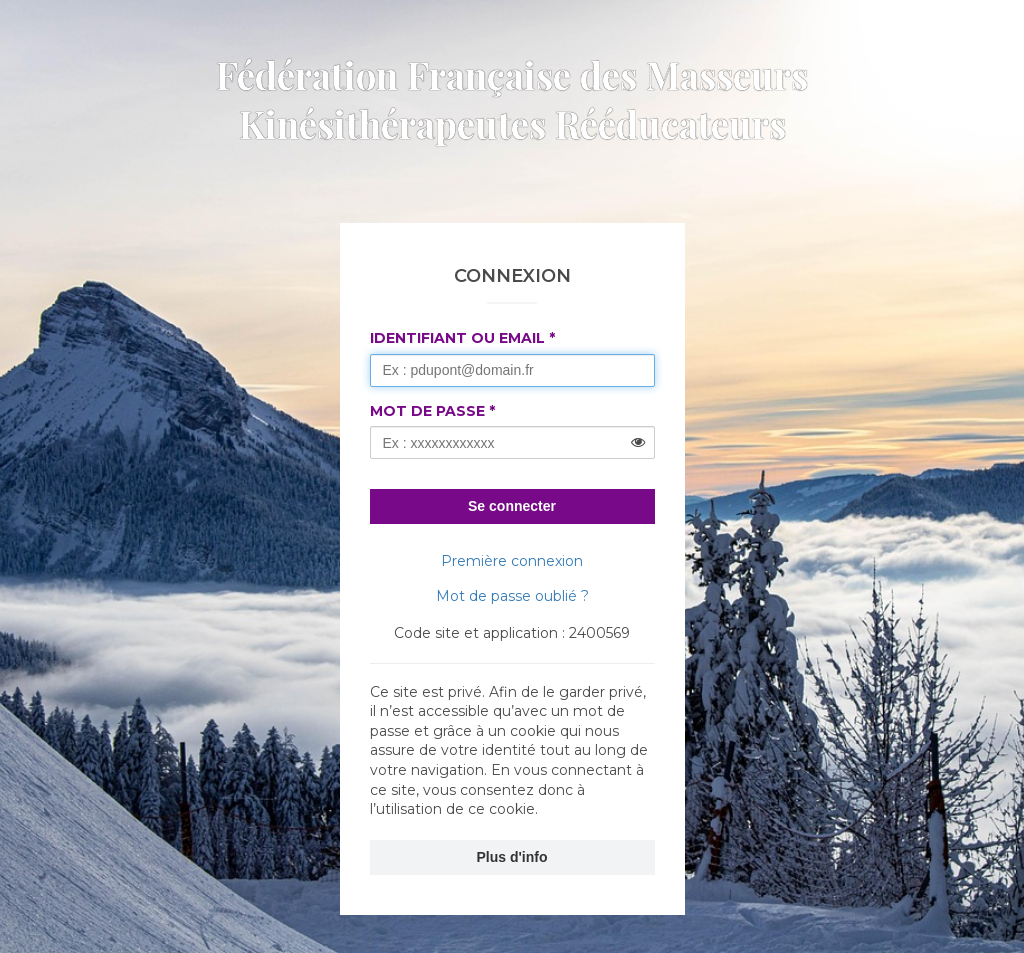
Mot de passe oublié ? (512, 596)
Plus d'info (512, 857)
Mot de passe (427, 411)
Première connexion (512, 561)
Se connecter (512, 506)
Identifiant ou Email (457, 338)
